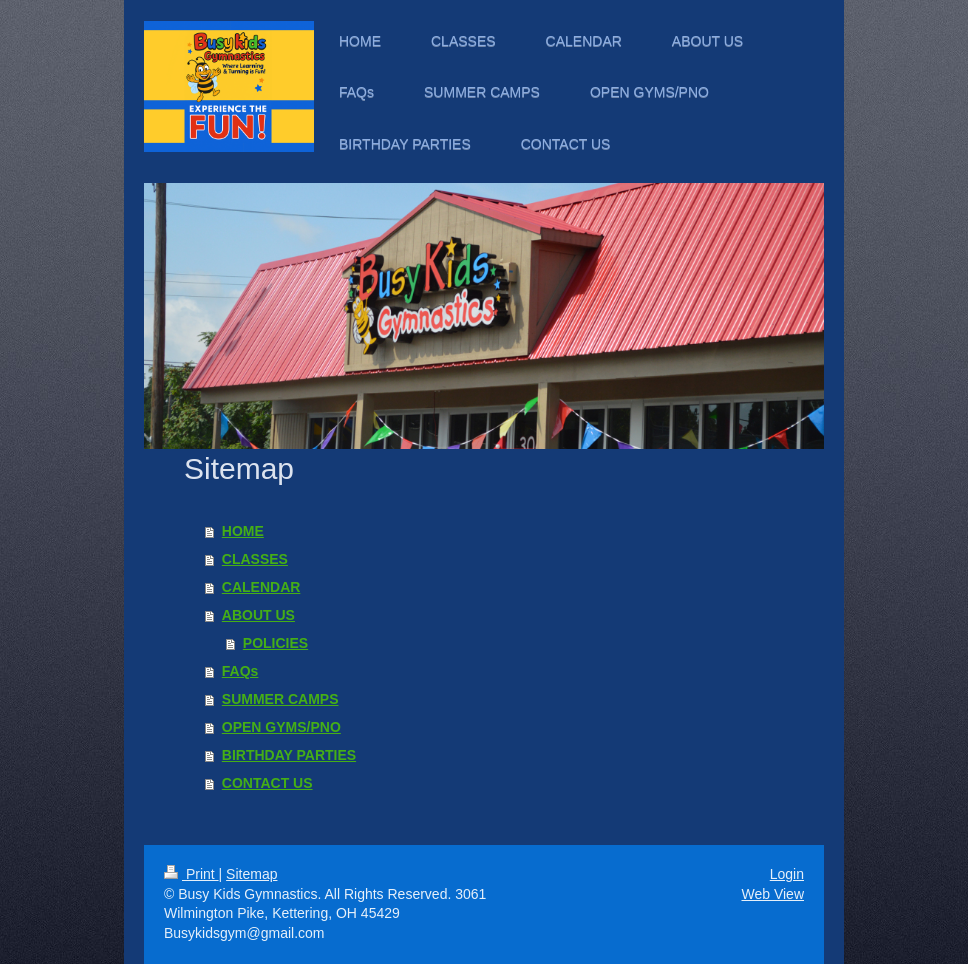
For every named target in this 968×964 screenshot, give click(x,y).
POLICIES (275, 643)
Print (191, 874)
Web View (772, 894)
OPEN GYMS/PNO (281, 727)
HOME (243, 531)
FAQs (240, 671)
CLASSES (255, 559)
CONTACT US (267, 783)
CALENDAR (261, 587)
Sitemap (251, 874)
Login (787, 874)
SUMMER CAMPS (280, 699)
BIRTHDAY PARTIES (289, 755)
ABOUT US (258, 615)
